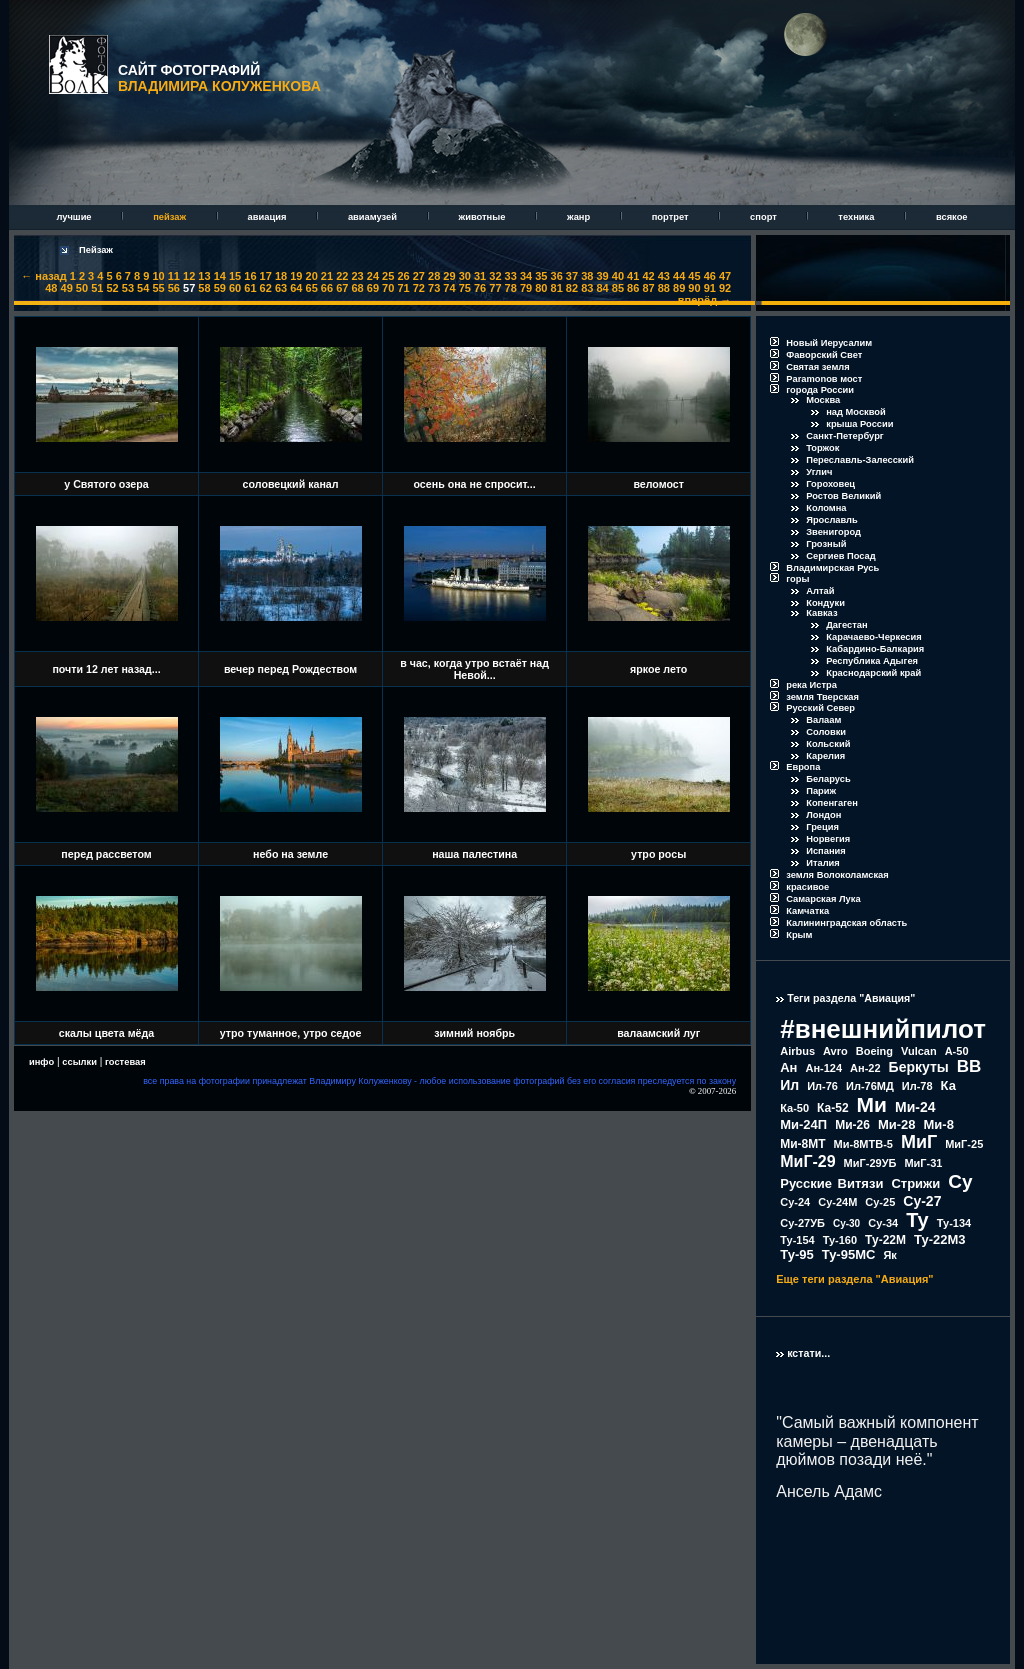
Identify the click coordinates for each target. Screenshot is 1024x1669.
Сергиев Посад (840, 556)
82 (572, 288)
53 (128, 288)
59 (220, 288)
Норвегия (828, 839)
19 (296, 276)
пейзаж (170, 217)
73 (434, 288)
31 (480, 276)
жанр (580, 217)
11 (174, 276)
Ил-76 (822, 1086)
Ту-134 (954, 1223)
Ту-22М (885, 1240)
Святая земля (817, 367)
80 (541, 288)
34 (526, 276)
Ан (788, 1067)
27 (419, 276)
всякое (952, 217)
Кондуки (825, 603)
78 (511, 288)
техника (857, 217)
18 (281, 276)
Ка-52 (833, 1108)
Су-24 (795, 1202)
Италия (823, 863)
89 (679, 288)
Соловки (826, 732)
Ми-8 (939, 1124)
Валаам (823, 720)
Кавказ (821, 613)
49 (67, 288)
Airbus (797, 1051)
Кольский (828, 744)
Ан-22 (865, 1068)
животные (483, 217)
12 (189, 276)
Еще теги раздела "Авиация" (854, 1279)
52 (112, 288)
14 (220, 276)
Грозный (826, 544)
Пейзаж (96, 250)
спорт (764, 217)
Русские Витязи (831, 1183)
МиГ (919, 1142)
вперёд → (704, 300)
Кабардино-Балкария (875, 649)
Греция (822, 827)
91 (710, 288)
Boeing (874, 1051)
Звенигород (833, 532)
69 (373, 288)
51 (97, 288)
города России (820, 390)
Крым (799, 935)
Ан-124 (823, 1068)
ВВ (969, 1066)
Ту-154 (797, 1240)
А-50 (957, 1051)
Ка (948, 1085)
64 (296, 288)
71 (403, 288)
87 (648, 288)
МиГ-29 (807, 1161)
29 (449, 276)
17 (266, 276)
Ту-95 (796, 1254)
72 (419, 288)
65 (312, 288)
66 (327, 288)
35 (541, 276)
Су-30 (846, 1223)
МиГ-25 (964, 1144)
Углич (819, 472)
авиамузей (374, 217)
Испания (826, 851)
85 (618, 288)
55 (158, 288)
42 (648, 276)
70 (388, 288)
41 (633, 276)
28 (434, 276)
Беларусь (828, 779)
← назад (43, 276)
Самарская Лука (823, 899)
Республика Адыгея (872, 661)
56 (174, 288)
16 (250, 276)
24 (373, 276)
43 (664, 276)
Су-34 (883, 1223)
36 (557, 276)
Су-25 (880, 1202)
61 (250, 288)
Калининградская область (846, 923)
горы (797, 579)
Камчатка (807, 911)
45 (694, 276)
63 (281, 288)
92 (725, 288)
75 (465, 288)
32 (495, 276)
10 (158, 276)
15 (235, 276)
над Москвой (856, 412)
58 (204, 288)
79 (526, 288)
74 (449, 288)
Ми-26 (852, 1125)
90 (694, 288)
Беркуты (919, 1067)
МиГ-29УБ (870, 1163)
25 (388, 276)
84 (602, 288)
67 (342, 288)
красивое (807, 887)
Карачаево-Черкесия (873, 637)
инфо (41, 1062)
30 (465, 276)
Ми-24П (803, 1124)
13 (204, 276)
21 (327, 276)
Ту (917, 1220)
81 (557, 288)
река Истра (811, 685)
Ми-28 (897, 1124)
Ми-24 (915, 1107)
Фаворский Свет (824, 355)
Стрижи (915, 1183)
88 (664, 288)
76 (480, 288)
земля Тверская (822, 697)
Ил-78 (917, 1086)
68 (357, 288)
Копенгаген (832, 803)
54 (143, 288)
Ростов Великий (843, 496)
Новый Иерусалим (829, 343)
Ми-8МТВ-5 (863, 1144)
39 (602, 276)
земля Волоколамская (837, 875)
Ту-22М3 (940, 1239)
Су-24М (837, 1202)
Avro (835, 1051)
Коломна (826, 508)
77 (495, 288)
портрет (671, 217)
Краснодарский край (873, 673)
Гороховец (830, 484)
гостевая (125, 1062)
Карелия (825, 756)
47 (725, 276)
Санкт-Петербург (845, 436)
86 (633, 288)
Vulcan (919, 1051)
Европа (803, 767)
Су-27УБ (802, 1223)
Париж (821, 791)
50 (82, 288)
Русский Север (820, 708)
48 (51, 288)
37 (572, 276)
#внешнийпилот (883, 1029)
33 (511, 276)
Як (889, 1255)
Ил (789, 1085)
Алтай (820, 591)
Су (960, 1181)
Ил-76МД (870, 1086)
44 (679, 276)
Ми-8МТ (802, 1144)
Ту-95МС (849, 1254)
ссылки (79, 1062)
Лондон (823, 815)
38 (587, 276)
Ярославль (832, 520)
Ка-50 (794, 1108)
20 (312, 276)
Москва (823, 400)
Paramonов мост (824, 379)
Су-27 (922, 1201)
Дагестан (846, 625)
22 (342, 276)
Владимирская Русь (832, 568)
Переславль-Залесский (860, 460)
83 (587, 288)
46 (710, 276)
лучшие (75, 217)
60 (235, 288)
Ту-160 (840, 1240)
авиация (268, 217)
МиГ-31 (923, 1163)
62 (266, 288)
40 (618, 276)
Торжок (822, 448)
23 (357, 276)
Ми (872, 1104)
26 (403, 276)
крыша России (859, 424)
